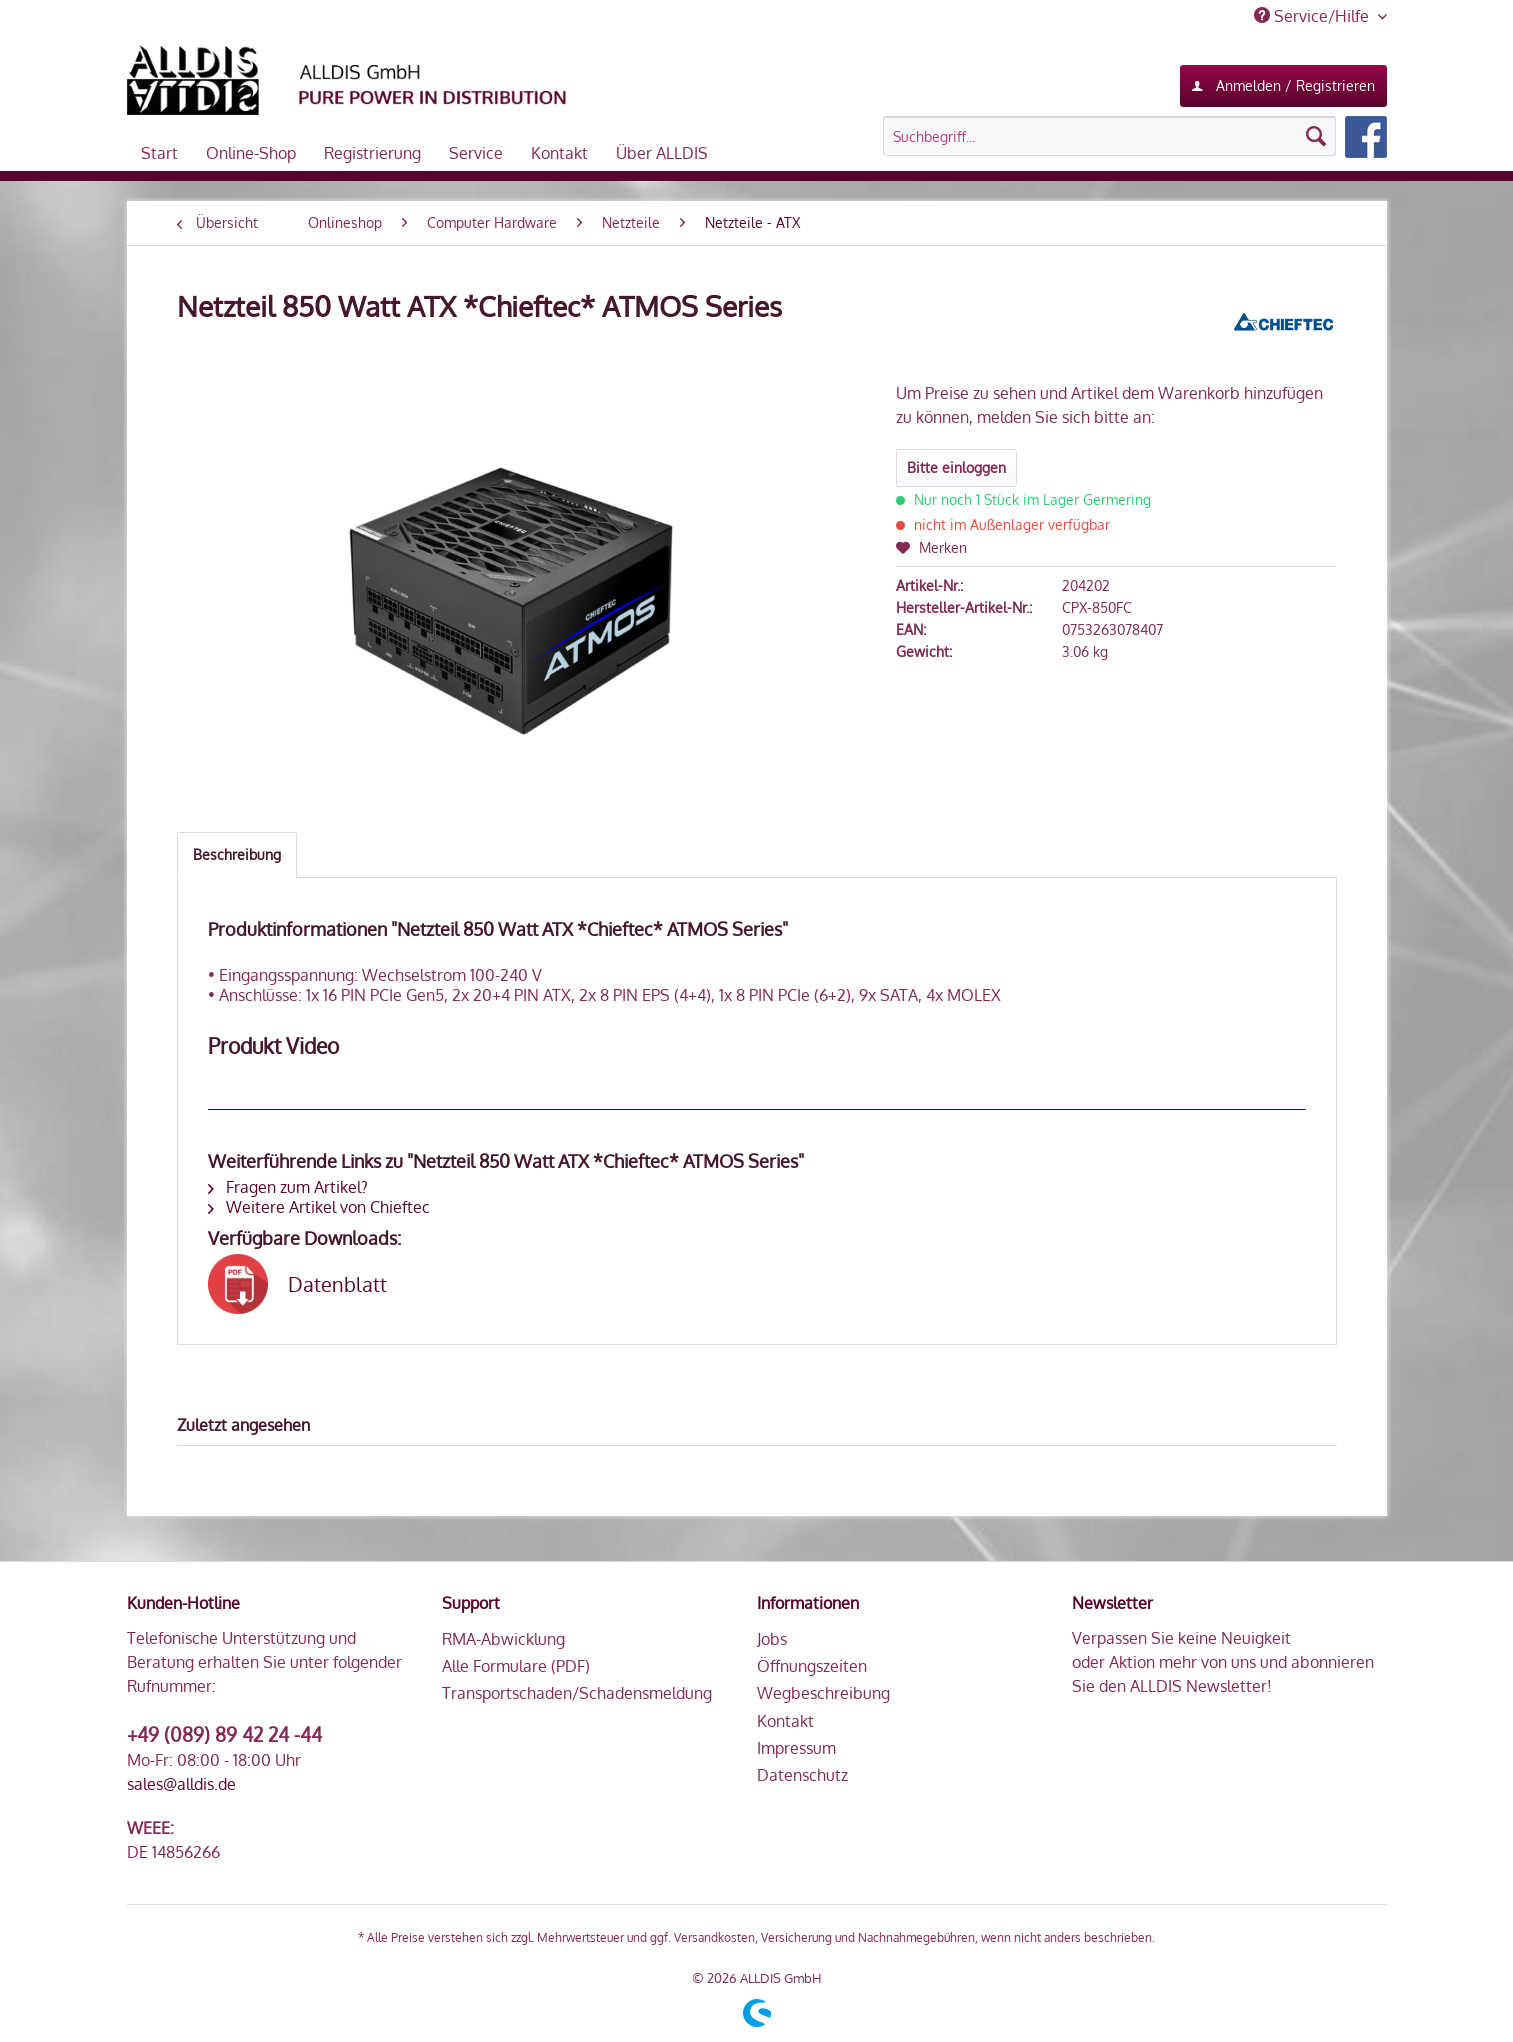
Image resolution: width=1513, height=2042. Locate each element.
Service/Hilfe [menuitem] (1313, 16)
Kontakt (785, 1721)
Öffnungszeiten (812, 1666)
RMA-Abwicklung (503, 1639)
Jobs (772, 1639)
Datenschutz (802, 1775)
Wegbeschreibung (823, 1693)
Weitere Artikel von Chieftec (319, 1207)
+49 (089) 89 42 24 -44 (224, 1734)
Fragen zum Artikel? (288, 1187)
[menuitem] (1135, 137)
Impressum (796, 1748)
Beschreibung (237, 854)
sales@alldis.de (181, 1784)
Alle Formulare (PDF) (516, 1666)
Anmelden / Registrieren (1283, 82)
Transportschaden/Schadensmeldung (577, 1693)
